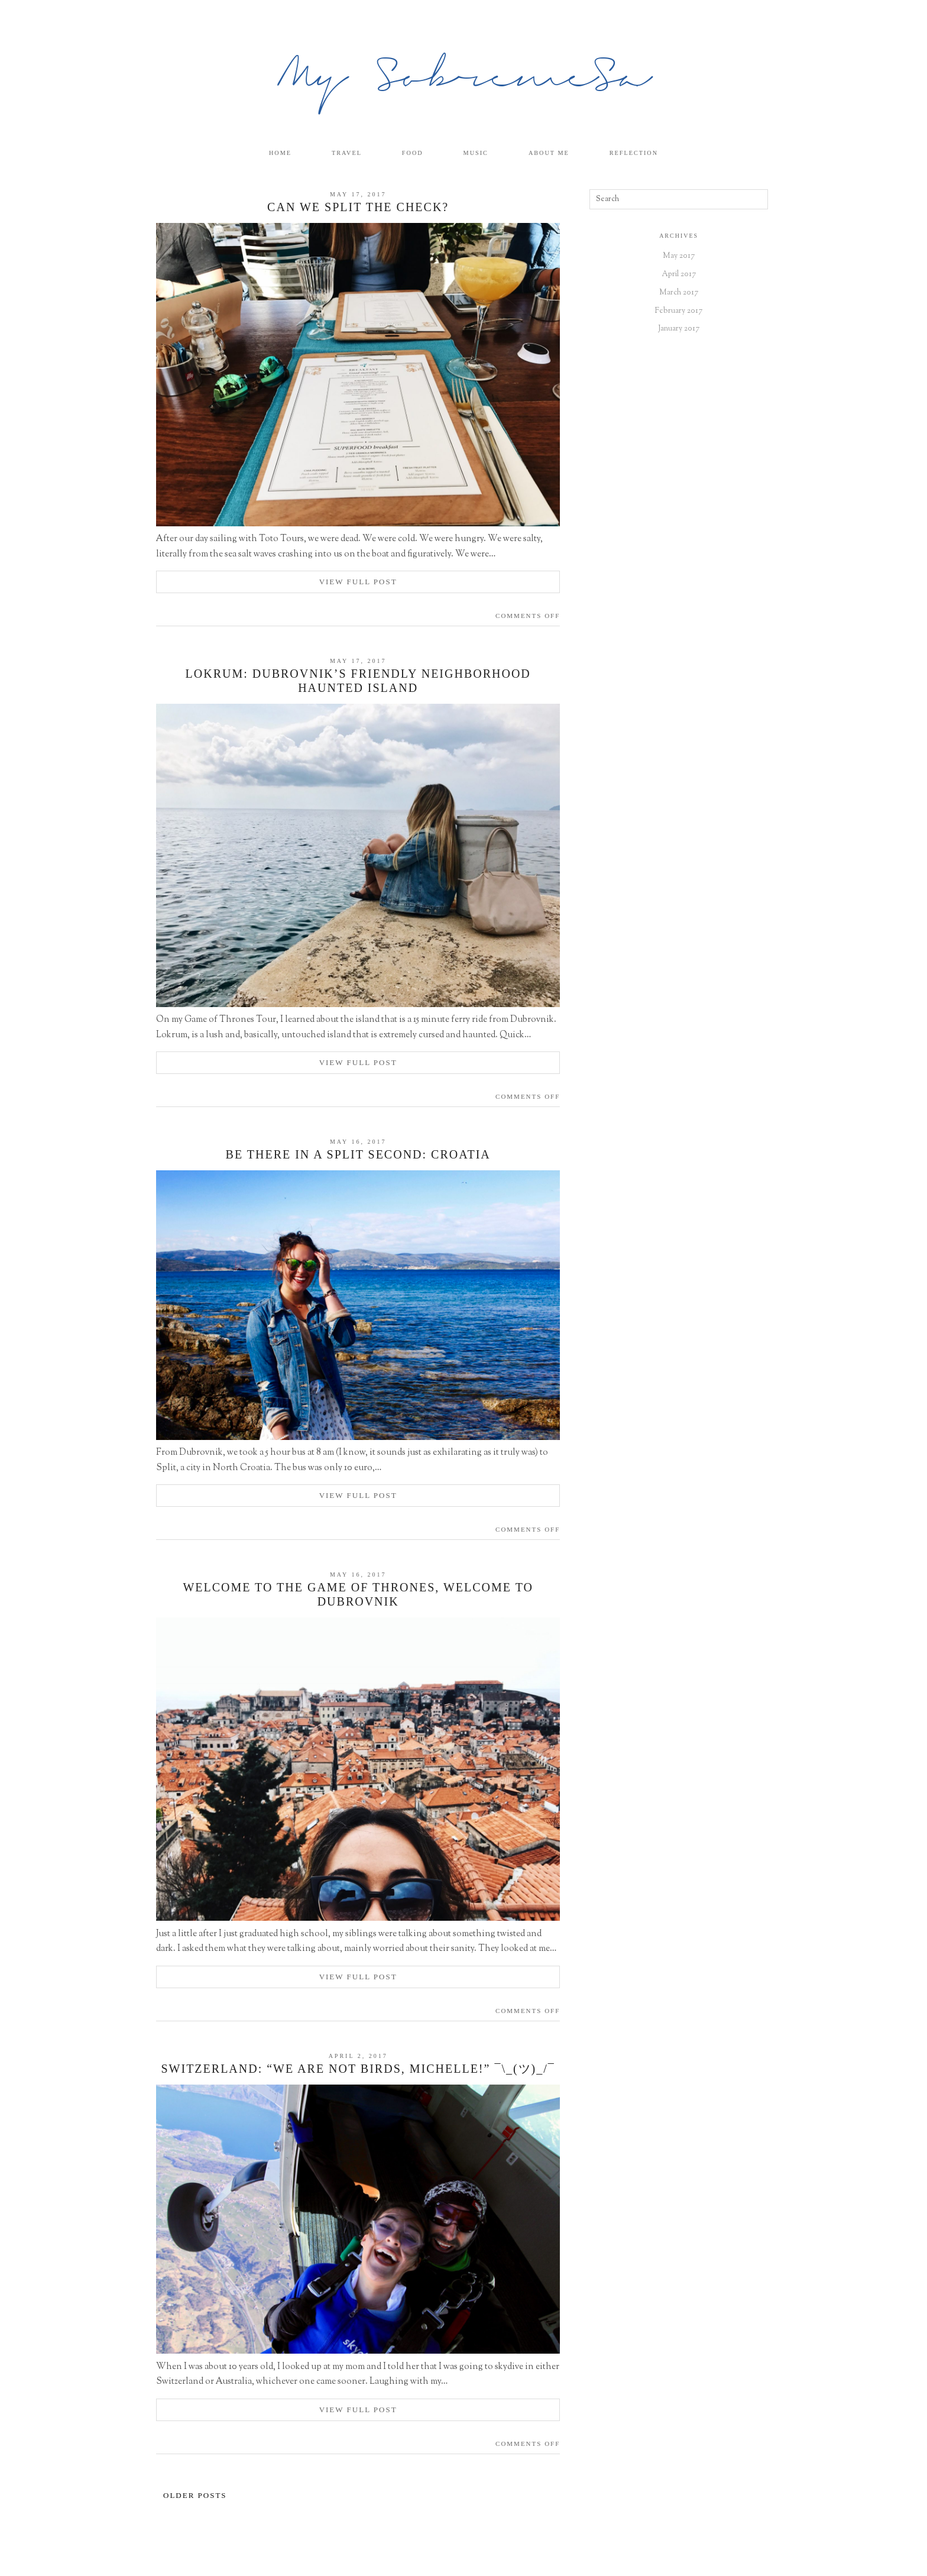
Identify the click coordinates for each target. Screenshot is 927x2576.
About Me (556, 153)
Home (269, 153)
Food (410, 153)
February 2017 (678, 311)
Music (478, 153)
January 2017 (678, 329)
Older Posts (195, 2495)
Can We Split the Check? (358, 207)
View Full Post (358, 582)
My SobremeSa (464, 79)
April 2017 (679, 275)
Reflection (645, 153)
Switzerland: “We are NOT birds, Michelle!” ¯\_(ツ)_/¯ (358, 2068)
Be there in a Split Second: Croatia (358, 1154)
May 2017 (679, 256)
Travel (340, 153)
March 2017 (678, 293)
